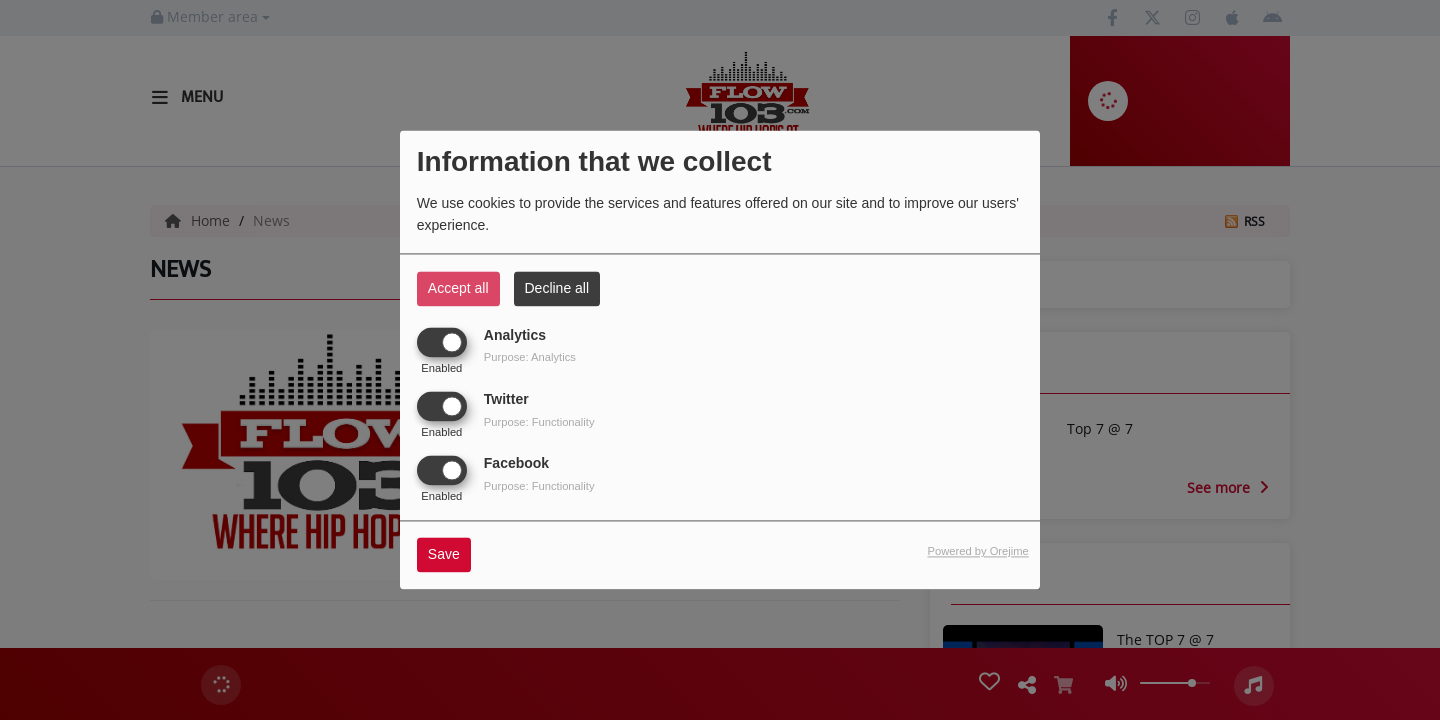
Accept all (458, 288)
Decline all (557, 288)
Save (444, 555)
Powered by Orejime (977, 552)
